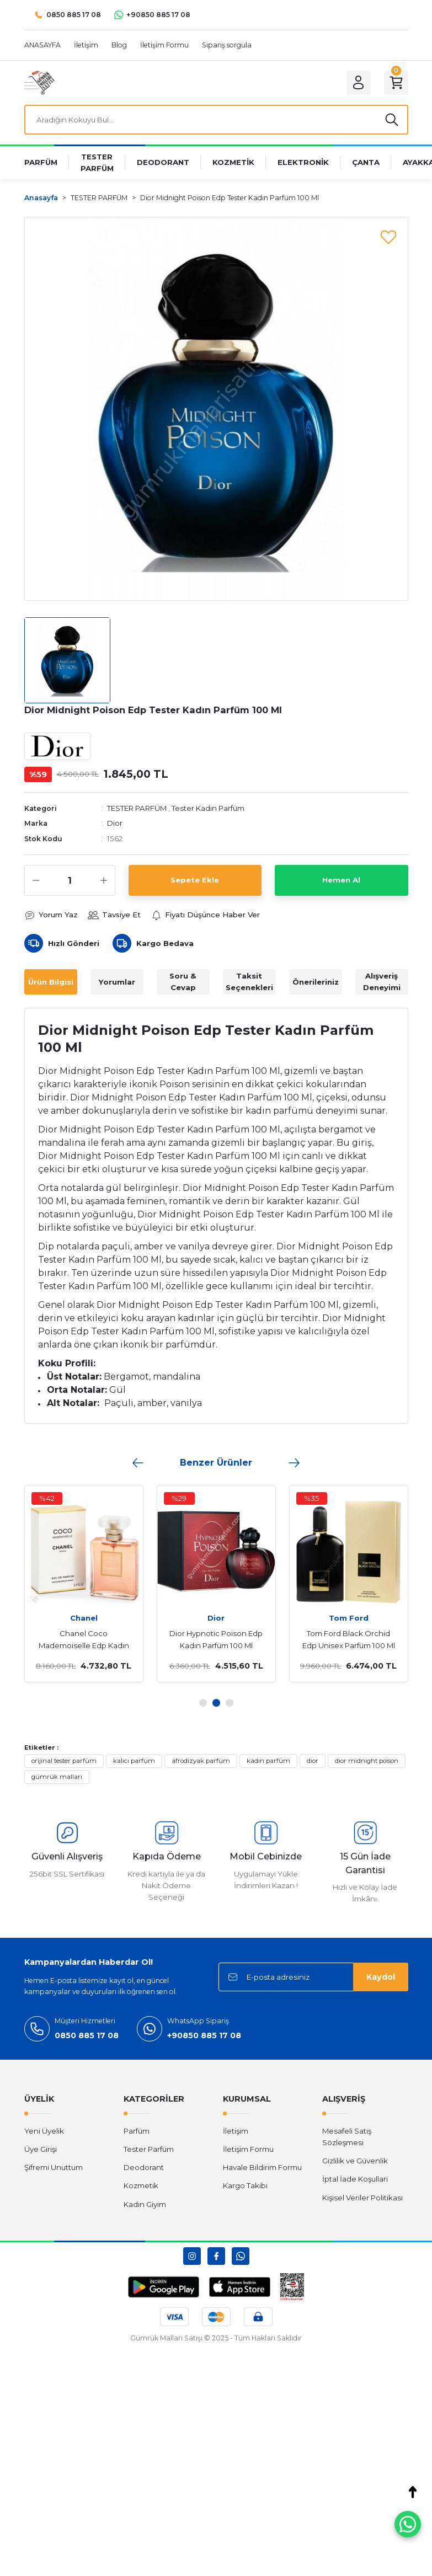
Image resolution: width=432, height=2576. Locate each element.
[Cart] (396, 83)
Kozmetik (141, 2185)
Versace (354, 1617)
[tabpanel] (89, 1583)
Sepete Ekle (194, 879)
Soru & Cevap (182, 981)
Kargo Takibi (245, 2185)
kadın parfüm (268, 1761)
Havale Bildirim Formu (262, 2167)
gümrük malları (56, 1777)
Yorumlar (117, 981)
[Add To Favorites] (388, 237)
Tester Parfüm (149, 2149)
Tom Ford (221, 1617)
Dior (114, 823)
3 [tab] (229, 1703)
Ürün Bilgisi (50, 981)
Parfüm (137, 2130)
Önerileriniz (315, 981)
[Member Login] (358, 83)
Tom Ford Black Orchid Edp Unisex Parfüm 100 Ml (221, 1639)
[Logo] (39, 82)
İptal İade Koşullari (355, 2178)
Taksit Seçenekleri (249, 981)
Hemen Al (341, 879)
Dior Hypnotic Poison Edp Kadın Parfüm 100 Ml (88, 1639)
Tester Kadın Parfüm (208, 808)
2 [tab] (216, 1703)
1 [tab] (203, 1703)
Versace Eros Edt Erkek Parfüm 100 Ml (354, 1639)
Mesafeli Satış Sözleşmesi (346, 2136)
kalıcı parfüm (134, 1761)
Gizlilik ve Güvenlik (355, 2160)
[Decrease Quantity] (36, 880)
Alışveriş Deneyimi (382, 981)
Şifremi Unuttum (53, 2167)
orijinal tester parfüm (64, 1761)
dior (312, 1761)
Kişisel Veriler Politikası (362, 2197)
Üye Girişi (40, 2149)
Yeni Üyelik (44, 2130)
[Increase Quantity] (104, 880)
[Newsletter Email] (313, 1977)
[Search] (216, 120)
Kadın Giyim (145, 2204)
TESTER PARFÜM (137, 808)
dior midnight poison (366, 1761)
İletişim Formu (248, 2149)
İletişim (235, 2130)
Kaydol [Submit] (380, 1977)
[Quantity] (70, 880)
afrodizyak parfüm (201, 1761)
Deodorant (144, 2167)
